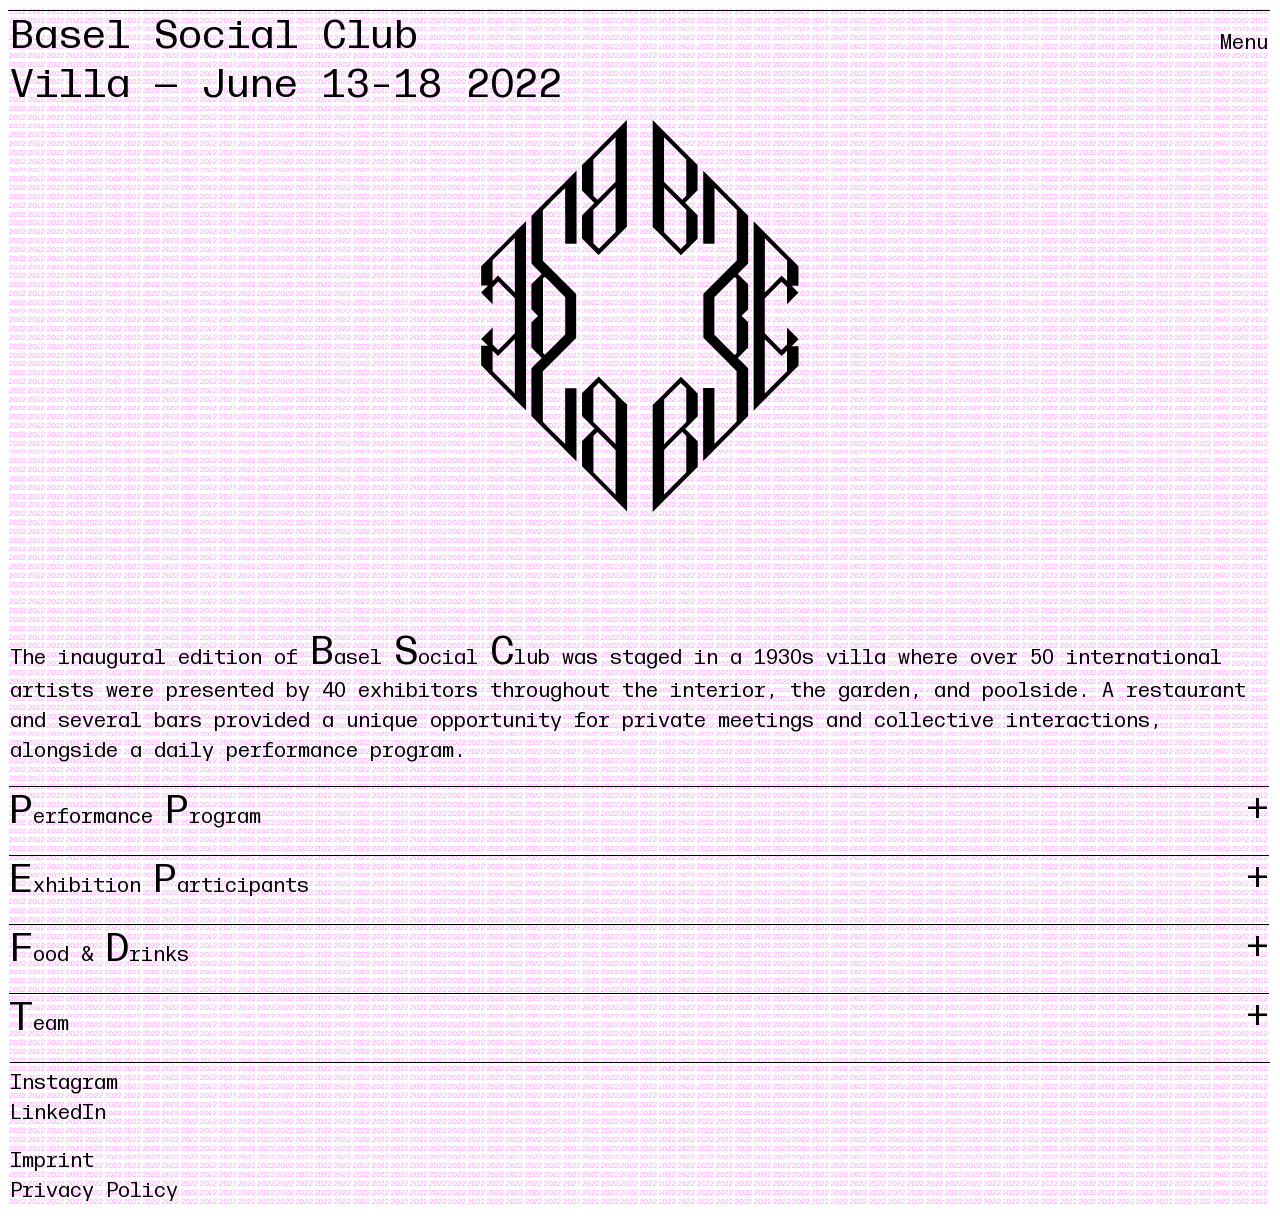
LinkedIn (58, 1113)
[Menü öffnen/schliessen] (1244, 60)
